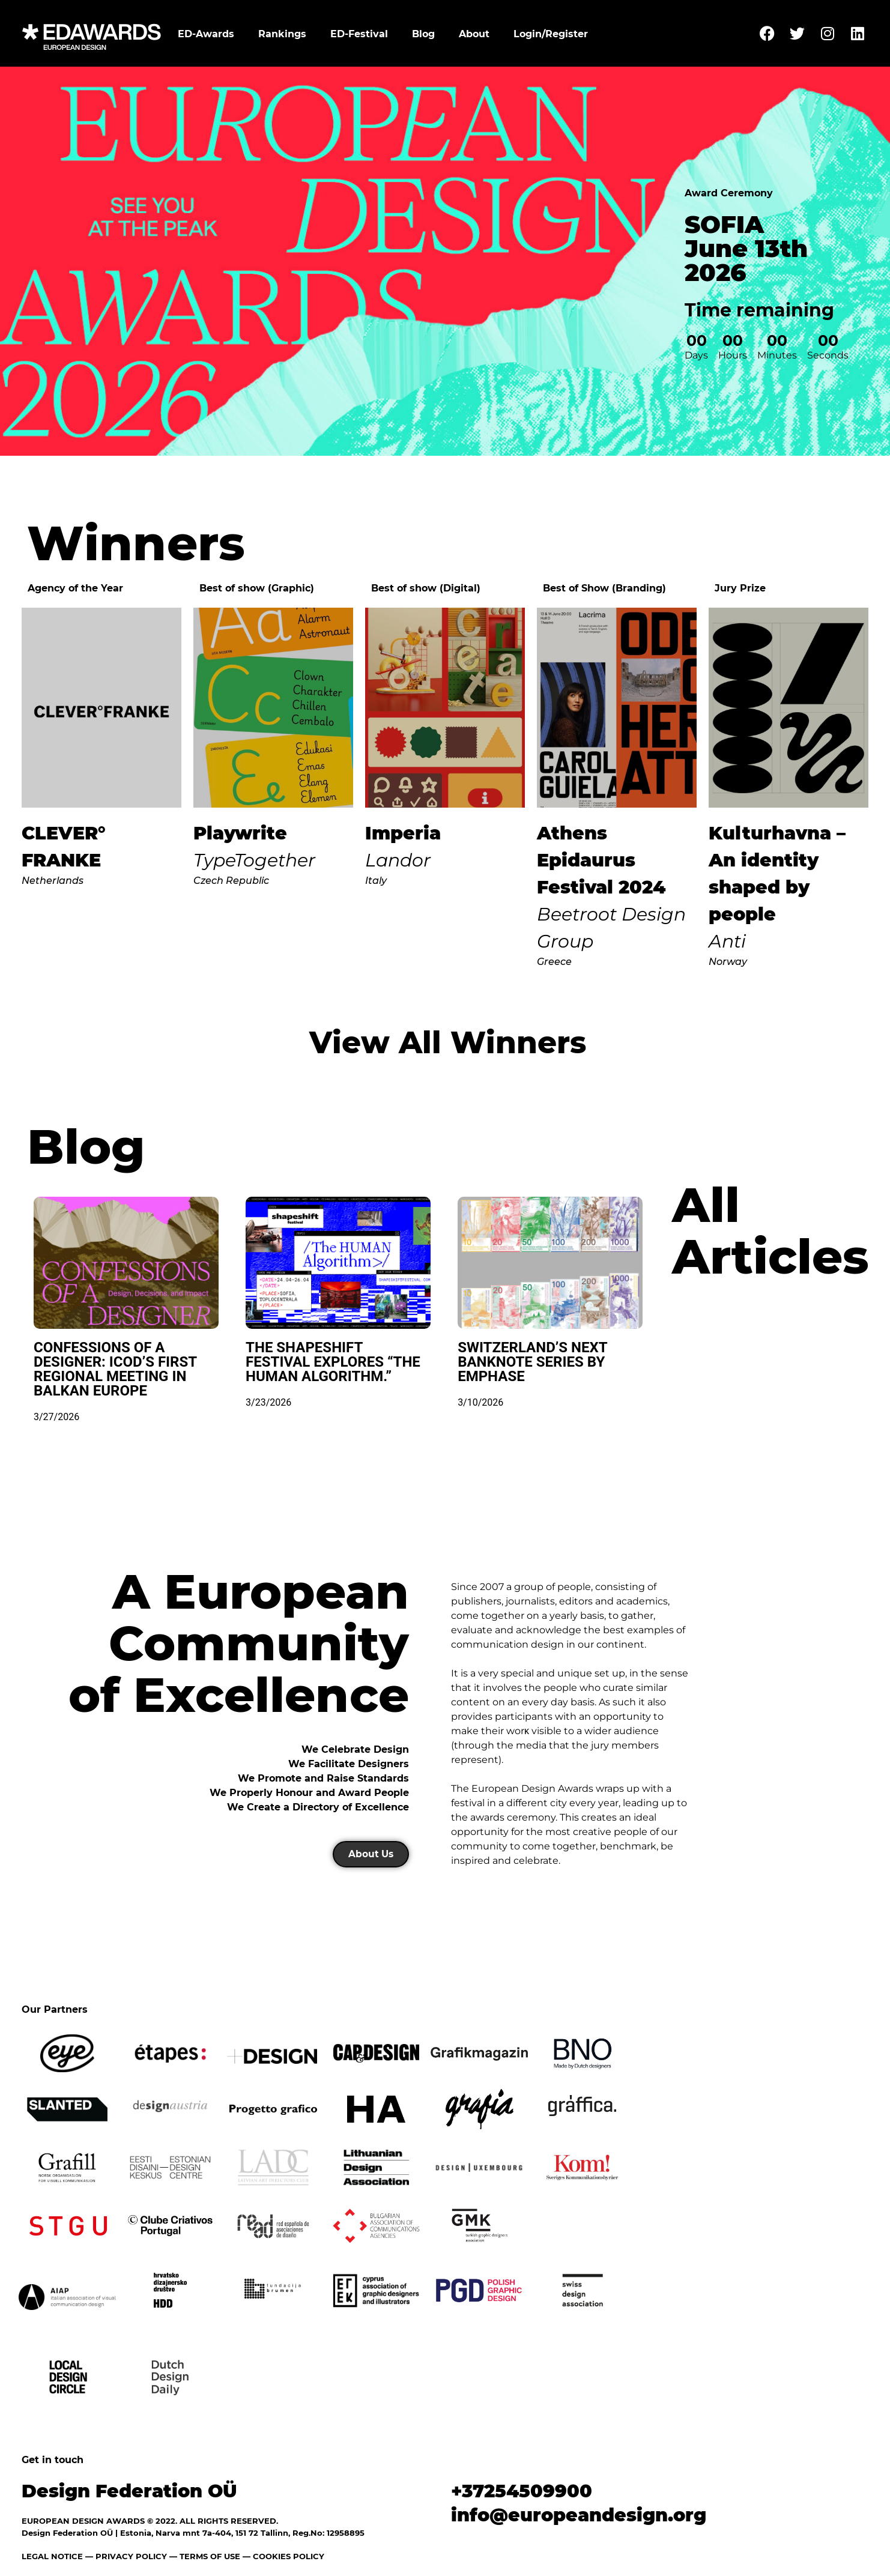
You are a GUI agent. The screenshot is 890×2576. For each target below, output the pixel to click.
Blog (423, 34)
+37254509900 (521, 2491)
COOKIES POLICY (288, 2556)
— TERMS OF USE (204, 2556)
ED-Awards (206, 34)
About (474, 34)
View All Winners (447, 1042)
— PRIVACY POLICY (125, 2556)
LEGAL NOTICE (52, 2556)
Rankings (282, 34)
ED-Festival (359, 34)
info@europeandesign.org (578, 2515)
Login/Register (550, 34)
